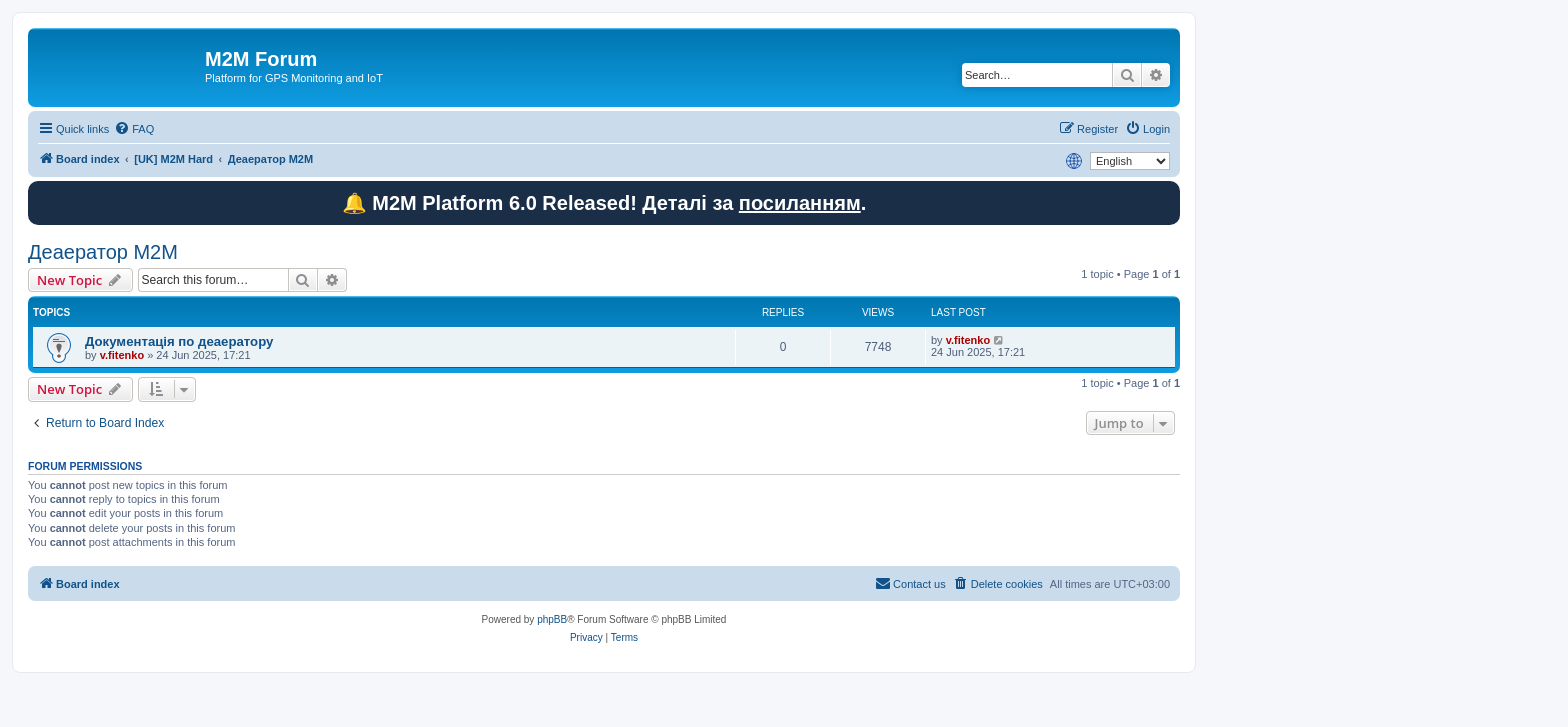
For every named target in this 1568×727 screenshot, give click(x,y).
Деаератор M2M (103, 252)
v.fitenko (122, 355)
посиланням (800, 203)
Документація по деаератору (179, 341)
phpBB (552, 619)
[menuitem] (134, 129)
